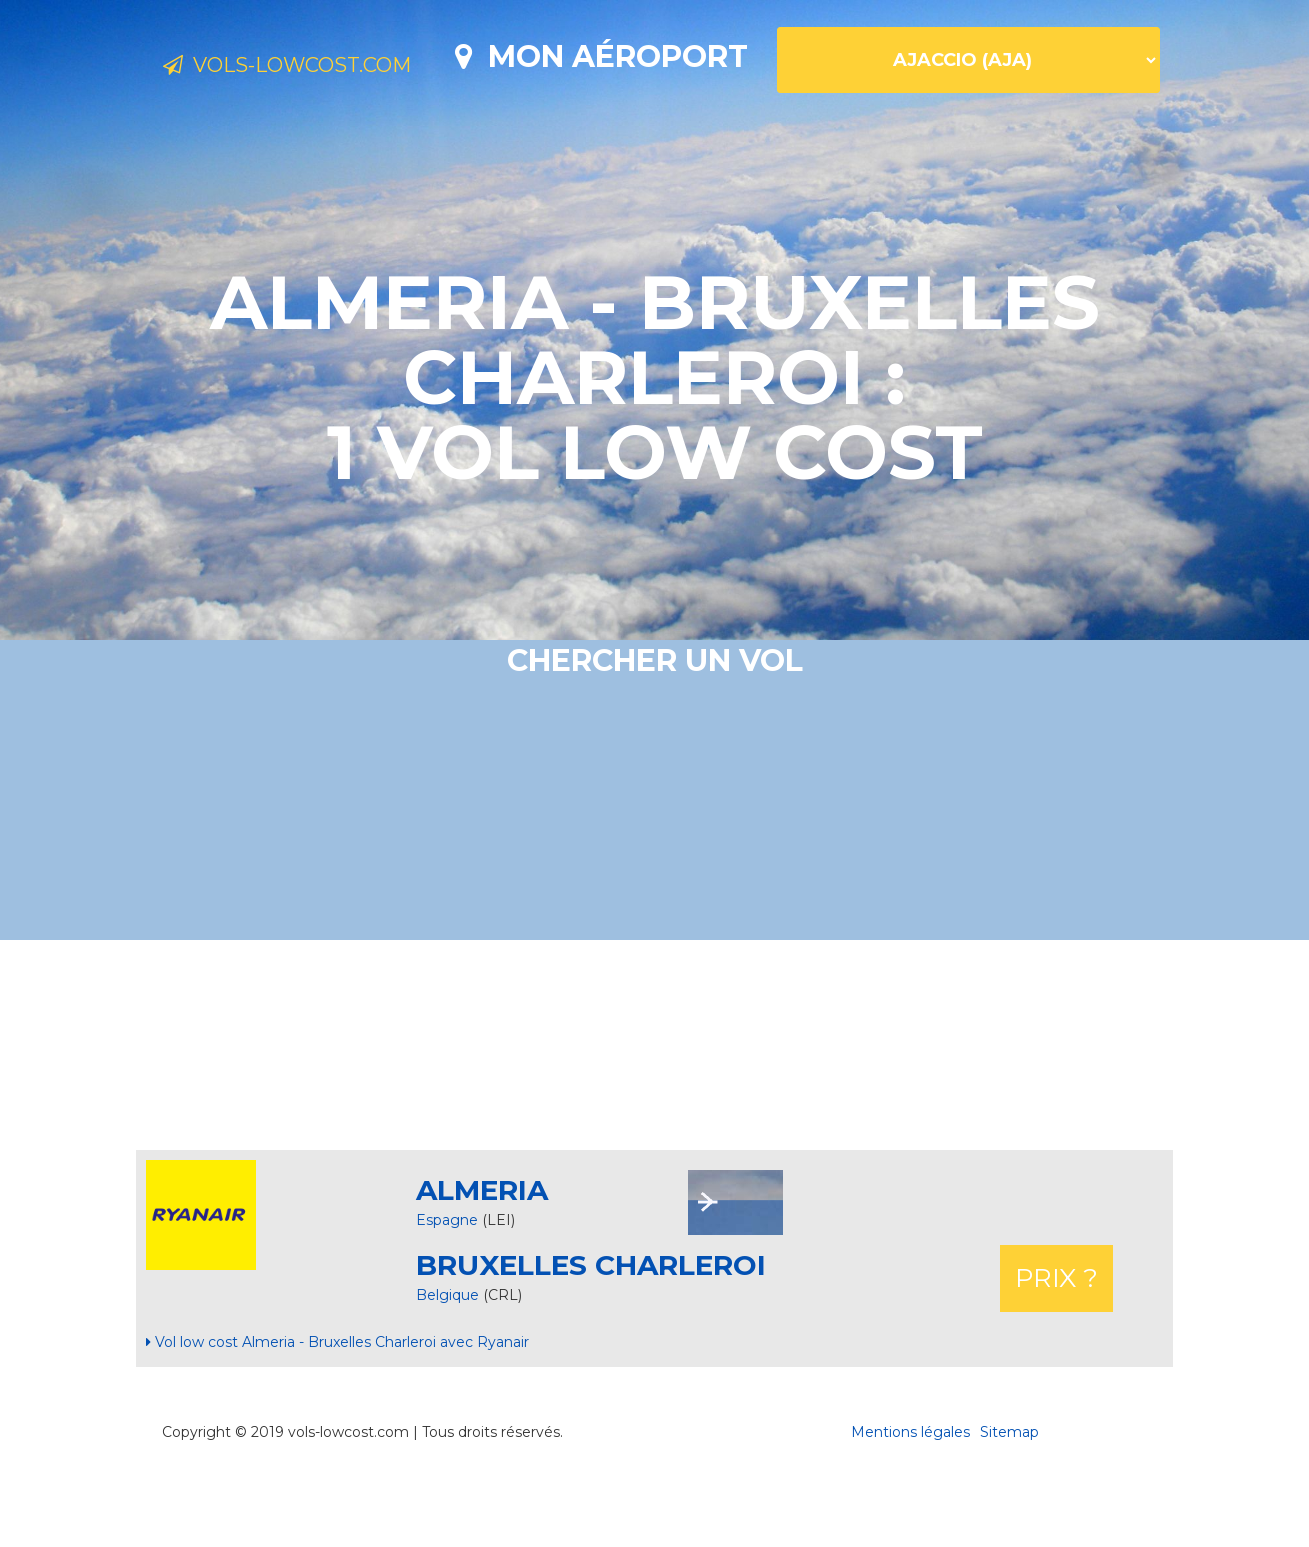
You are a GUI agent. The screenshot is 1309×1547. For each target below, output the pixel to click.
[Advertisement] (655, 1115)
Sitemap (1009, 1502)
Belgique (449, 1365)
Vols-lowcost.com (323, 68)
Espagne (447, 1290)
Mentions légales (910, 1502)
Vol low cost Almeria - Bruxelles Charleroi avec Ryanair (337, 1412)
